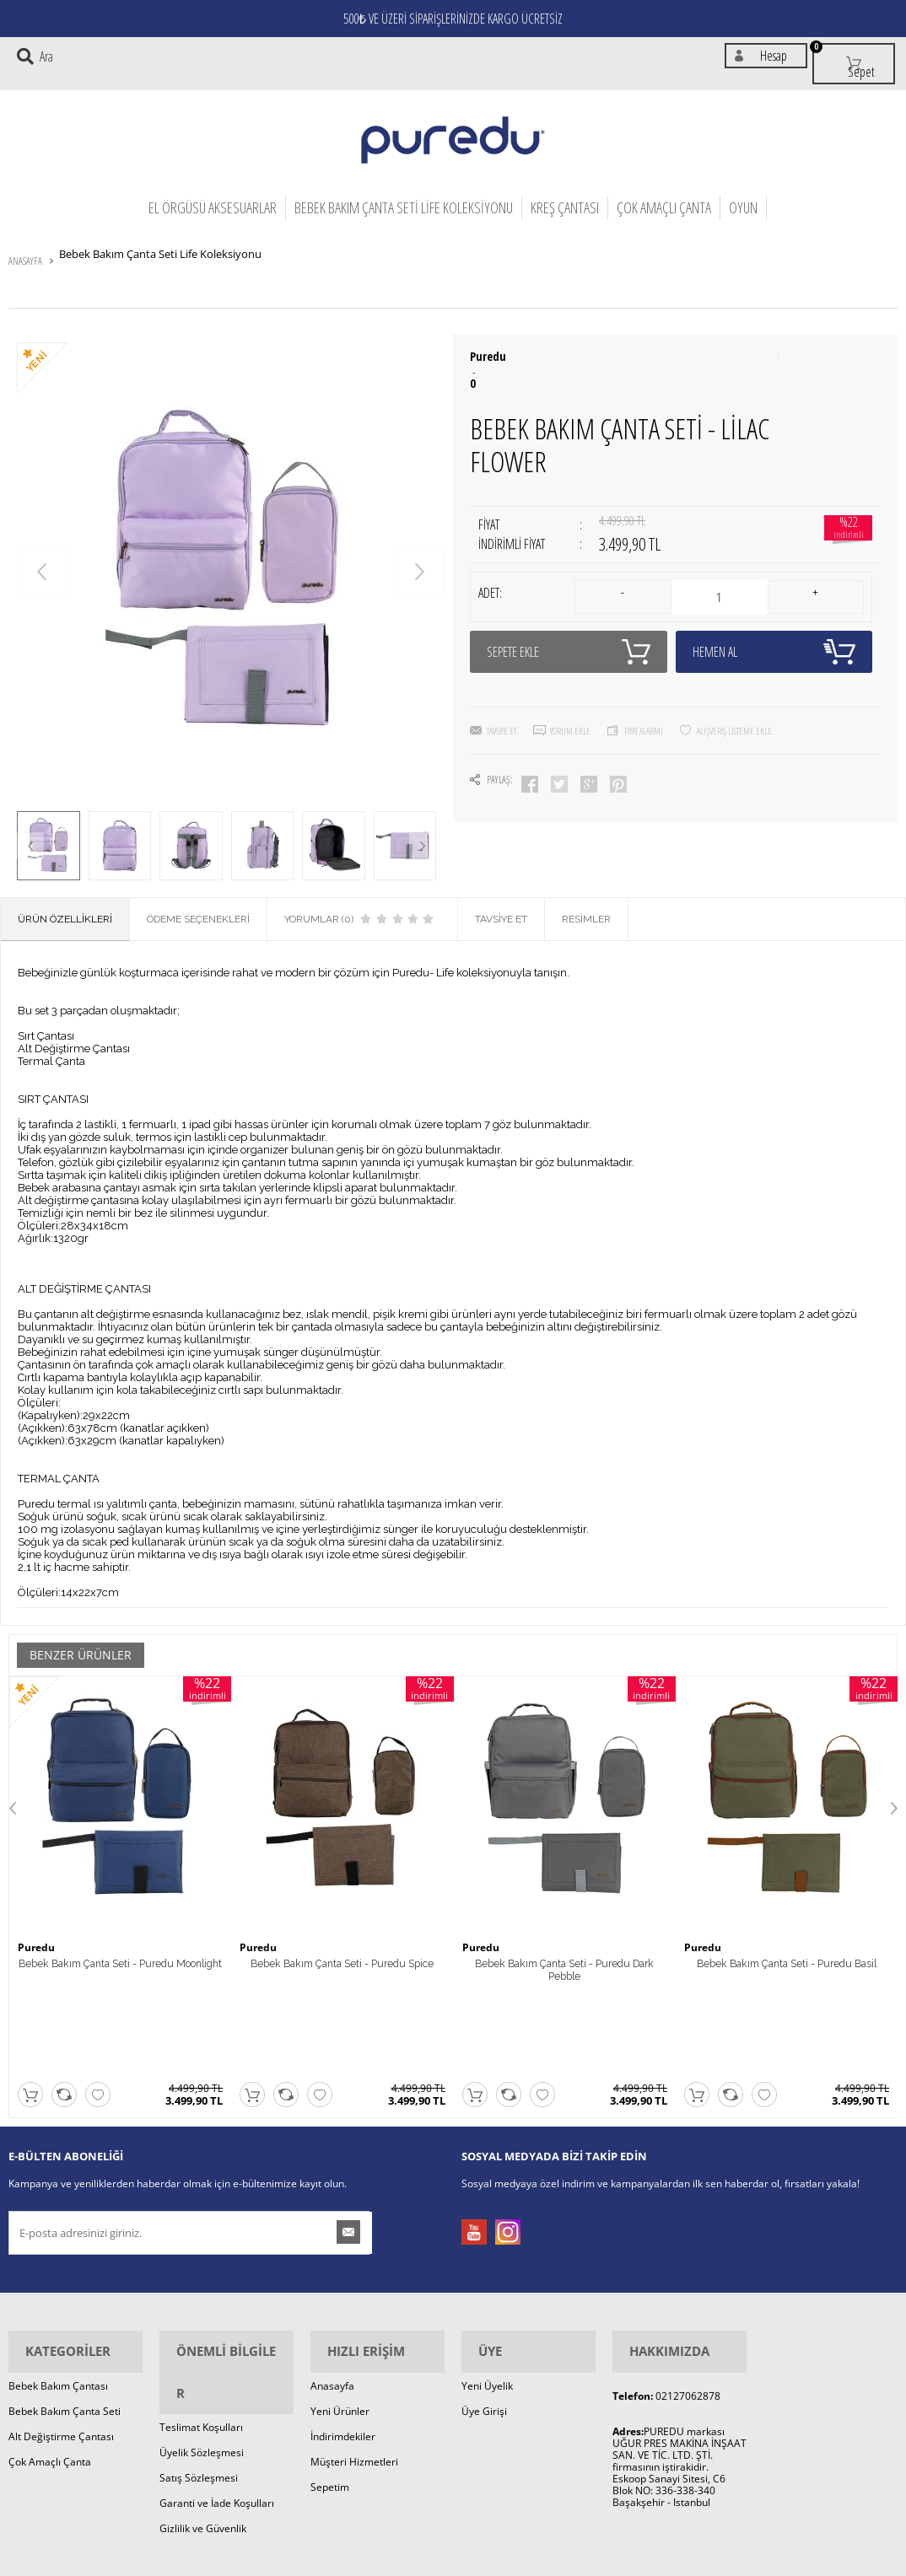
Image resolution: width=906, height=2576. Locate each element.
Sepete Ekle (568, 615)
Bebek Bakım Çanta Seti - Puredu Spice (342, 1957)
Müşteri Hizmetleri (354, 2360)
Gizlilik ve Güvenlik (202, 2386)
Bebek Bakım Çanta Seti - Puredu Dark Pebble (564, 1957)
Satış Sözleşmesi (198, 2335)
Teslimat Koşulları (201, 2285)
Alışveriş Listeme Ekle (734, 693)
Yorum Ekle (570, 693)
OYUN (743, 193)
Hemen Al (774, 615)
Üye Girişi (484, 2310)
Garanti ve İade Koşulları (216, 2360)
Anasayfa (332, 2285)
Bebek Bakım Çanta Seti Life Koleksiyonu (403, 193)
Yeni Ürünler (339, 2310)
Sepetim (329, 2386)
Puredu (488, 336)
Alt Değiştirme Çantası (61, 2335)
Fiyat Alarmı (643, 693)
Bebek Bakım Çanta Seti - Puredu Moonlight (120, 1957)
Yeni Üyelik (487, 2285)
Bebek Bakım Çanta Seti (64, 2310)
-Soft (364, 2562)
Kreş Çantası (565, 193)
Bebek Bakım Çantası (58, 2285)
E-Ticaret (401, 2562)
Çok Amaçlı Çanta (664, 193)
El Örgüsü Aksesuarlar (212, 193)
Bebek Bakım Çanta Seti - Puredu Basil (786, 1957)
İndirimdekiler (342, 2335)
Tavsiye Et (501, 693)
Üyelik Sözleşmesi (201, 2310)
